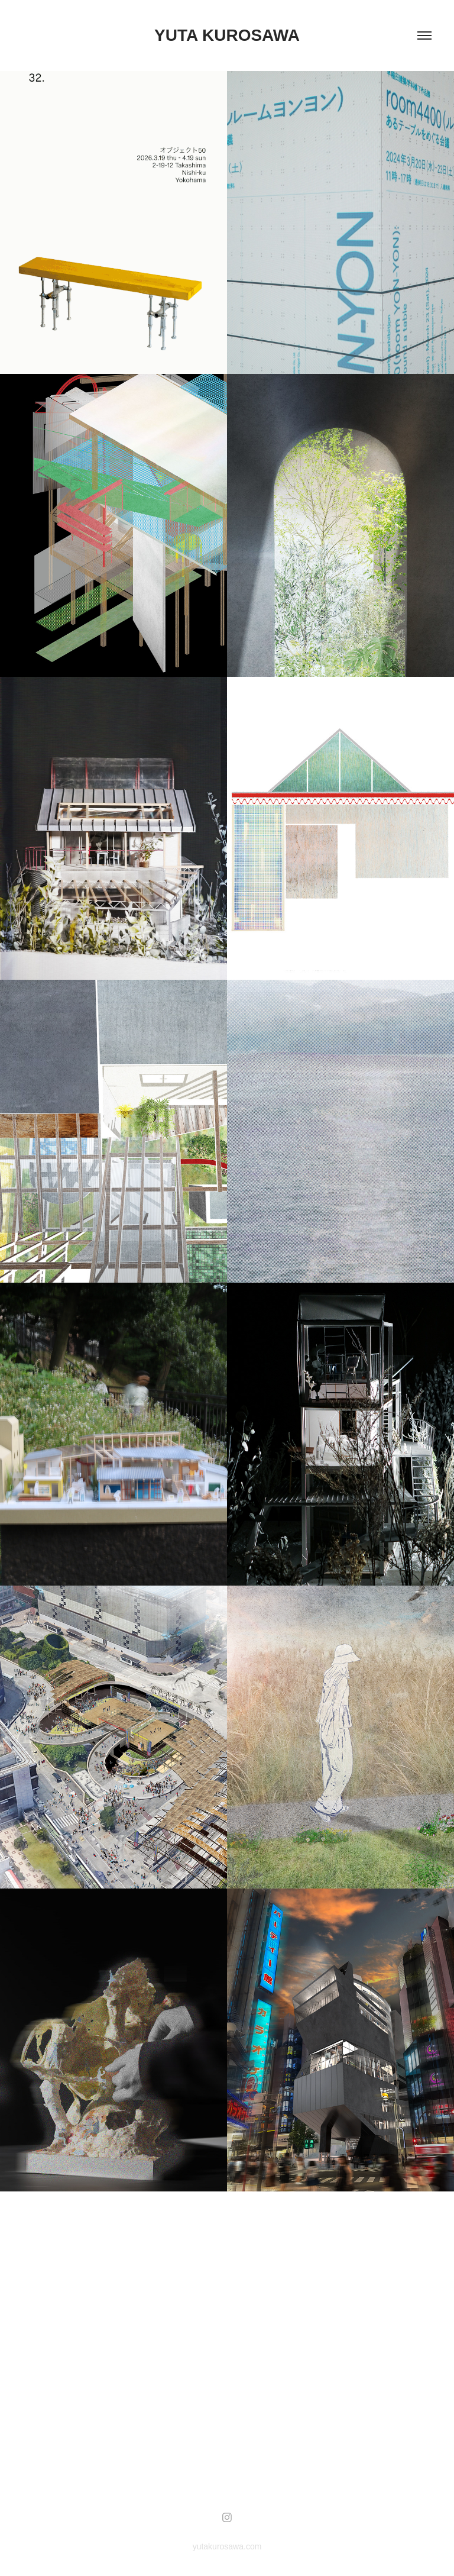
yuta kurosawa (227, 35)
